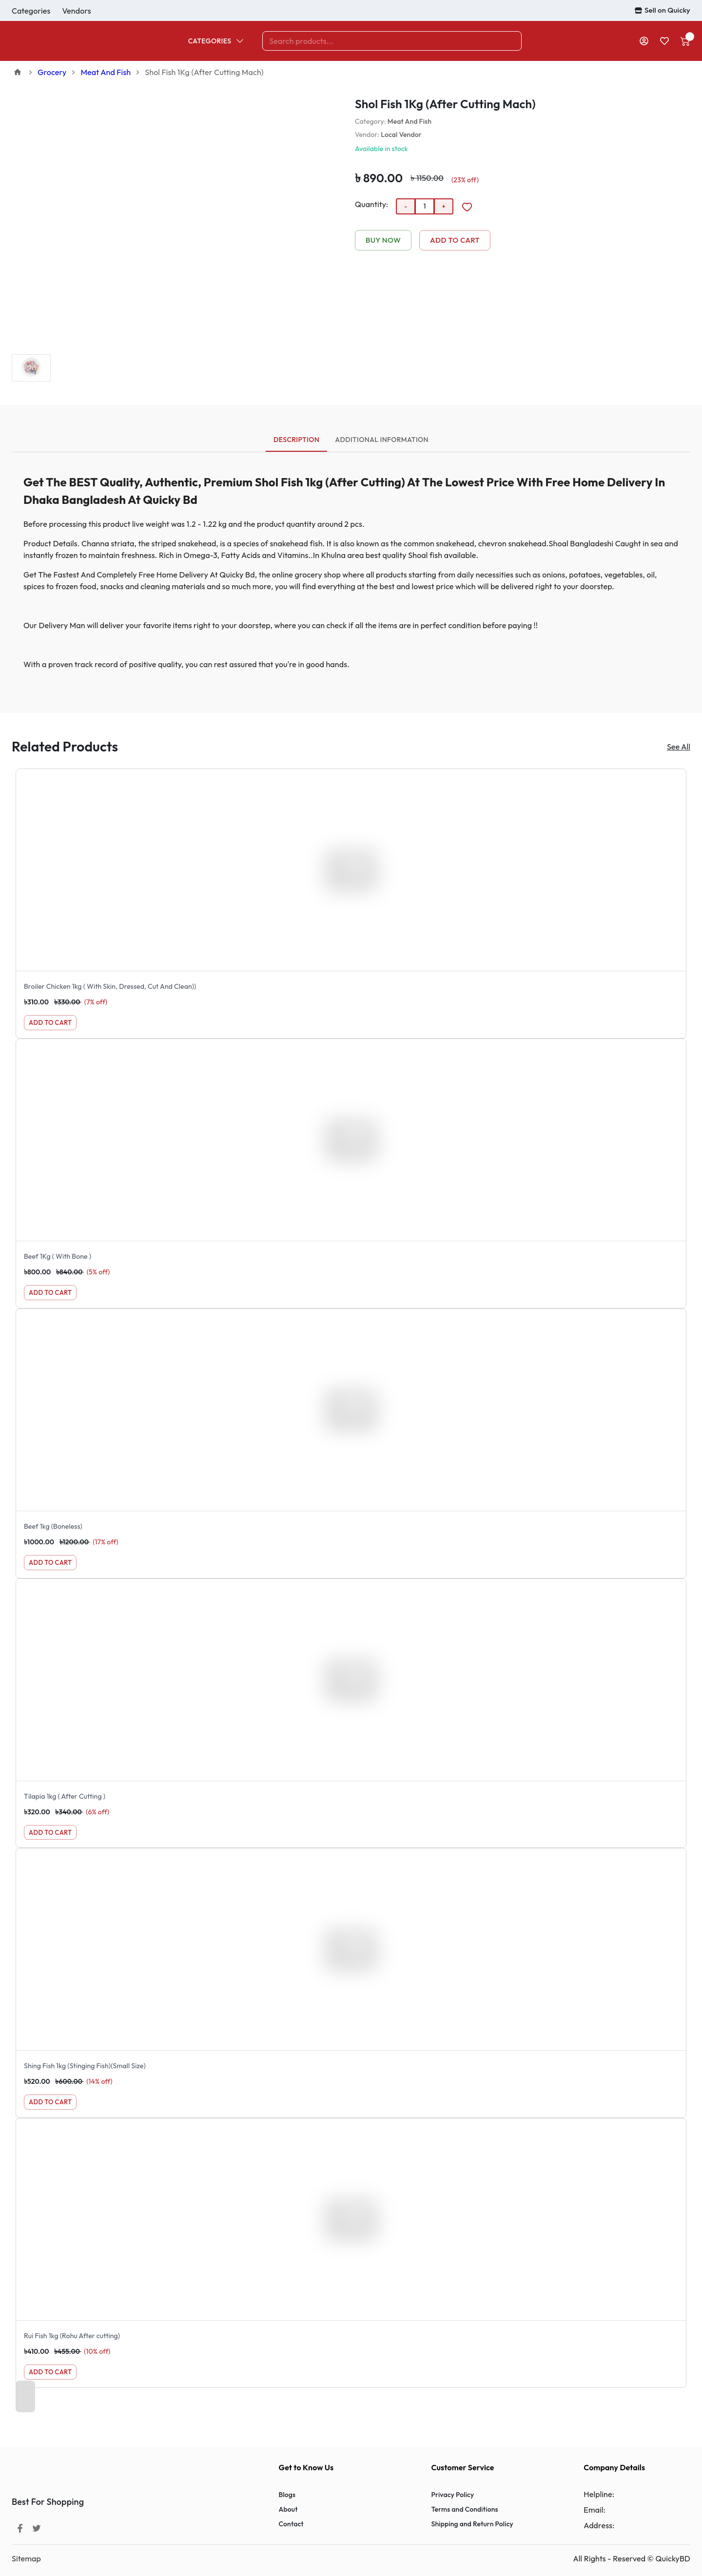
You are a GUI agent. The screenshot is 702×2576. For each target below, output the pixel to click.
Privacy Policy (452, 2494)
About (288, 2509)
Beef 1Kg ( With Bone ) (57, 1256)
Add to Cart (455, 240)
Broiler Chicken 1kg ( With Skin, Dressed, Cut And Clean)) (110, 986)
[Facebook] (20, 2528)
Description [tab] (296, 443)
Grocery (52, 72)
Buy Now (383, 240)
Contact (291, 2523)
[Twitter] (36, 2528)
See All (678, 746)
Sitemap (26, 2558)
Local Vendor (401, 134)
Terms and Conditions (464, 2509)
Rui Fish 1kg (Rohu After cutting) (72, 2335)
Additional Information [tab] (382, 439)
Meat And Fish (105, 72)
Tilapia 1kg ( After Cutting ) (64, 1796)
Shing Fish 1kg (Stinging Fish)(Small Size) (85, 2065)
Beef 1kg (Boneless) (53, 1526)
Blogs (287, 2494)
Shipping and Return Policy (472, 2523)
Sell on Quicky (662, 10)
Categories (216, 41)
